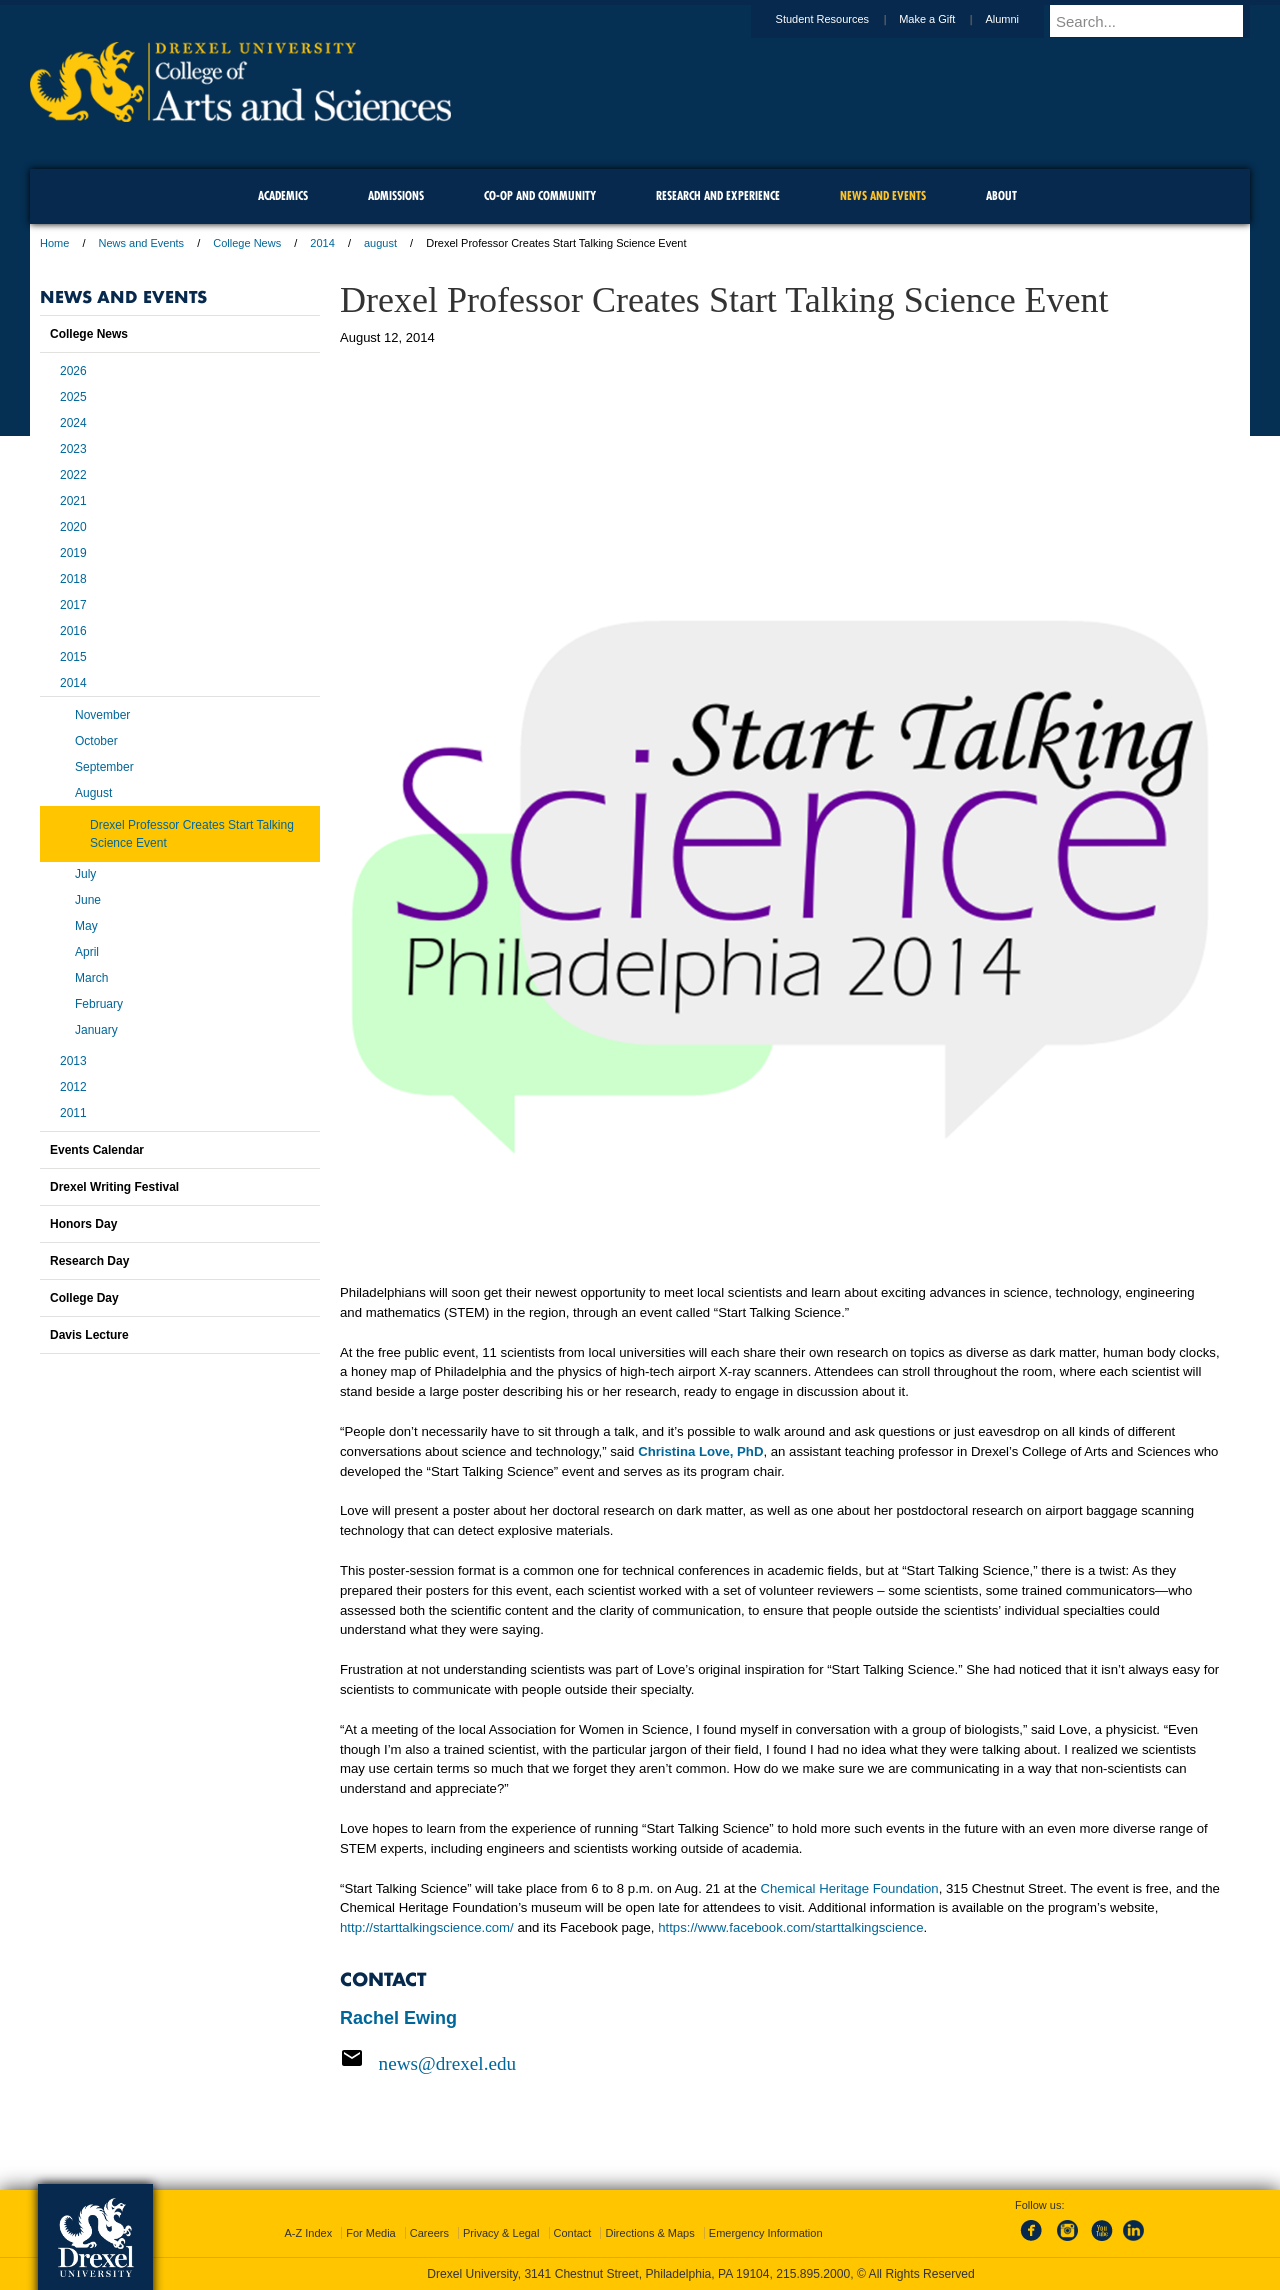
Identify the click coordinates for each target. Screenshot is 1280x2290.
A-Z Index (308, 2233)
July (85, 874)
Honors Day (83, 1224)
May (86, 926)
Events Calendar (97, 1150)
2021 (73, 501)
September (104, 767)
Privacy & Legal (501, 2233)
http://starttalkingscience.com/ (427, 1927)
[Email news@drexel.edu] (780, 2063)
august (380, 243)
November (102, 715)
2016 (73, 631)
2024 (73, 423)
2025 (73, 397)
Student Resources (842, 19)
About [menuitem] (1001, 195)
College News (247, 243)
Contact (573, 2233)
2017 (73, 605)
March (91, 978)
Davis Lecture (89, 1335)
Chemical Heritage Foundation (850, 1888)
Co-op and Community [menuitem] (540, 195)
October (96, 741)
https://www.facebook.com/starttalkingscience (790, 1927)
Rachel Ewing (398, 2018)
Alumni (1021, 19)
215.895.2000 (813, 2274)
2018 (73, 579)
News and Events (142, 243)
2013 (73, 1061)
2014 (322, 243)
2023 (73, 449)
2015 (73, 657)
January (96, 1030)
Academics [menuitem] (283, 195)
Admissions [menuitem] (396, 195)
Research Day (89, 1261)
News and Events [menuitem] (883, 195)
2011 (73, 1113)
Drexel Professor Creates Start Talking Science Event (192, 834)
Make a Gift (946, 19)
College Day (84, 1298)
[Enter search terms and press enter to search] (1159, 21)
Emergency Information (766, 2233)
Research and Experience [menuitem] (718, 195)
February (99, 1004)
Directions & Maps (649, 2233)
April (87, 952)
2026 (73, 371)
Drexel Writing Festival (114, 1187)
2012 (73, 1087)
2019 (73, 553)
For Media (371, 2233)
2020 (73, 527)
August (93, 793)
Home (54, 243)
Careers (429, 2233)
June (88, 900)
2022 (73, 475)
